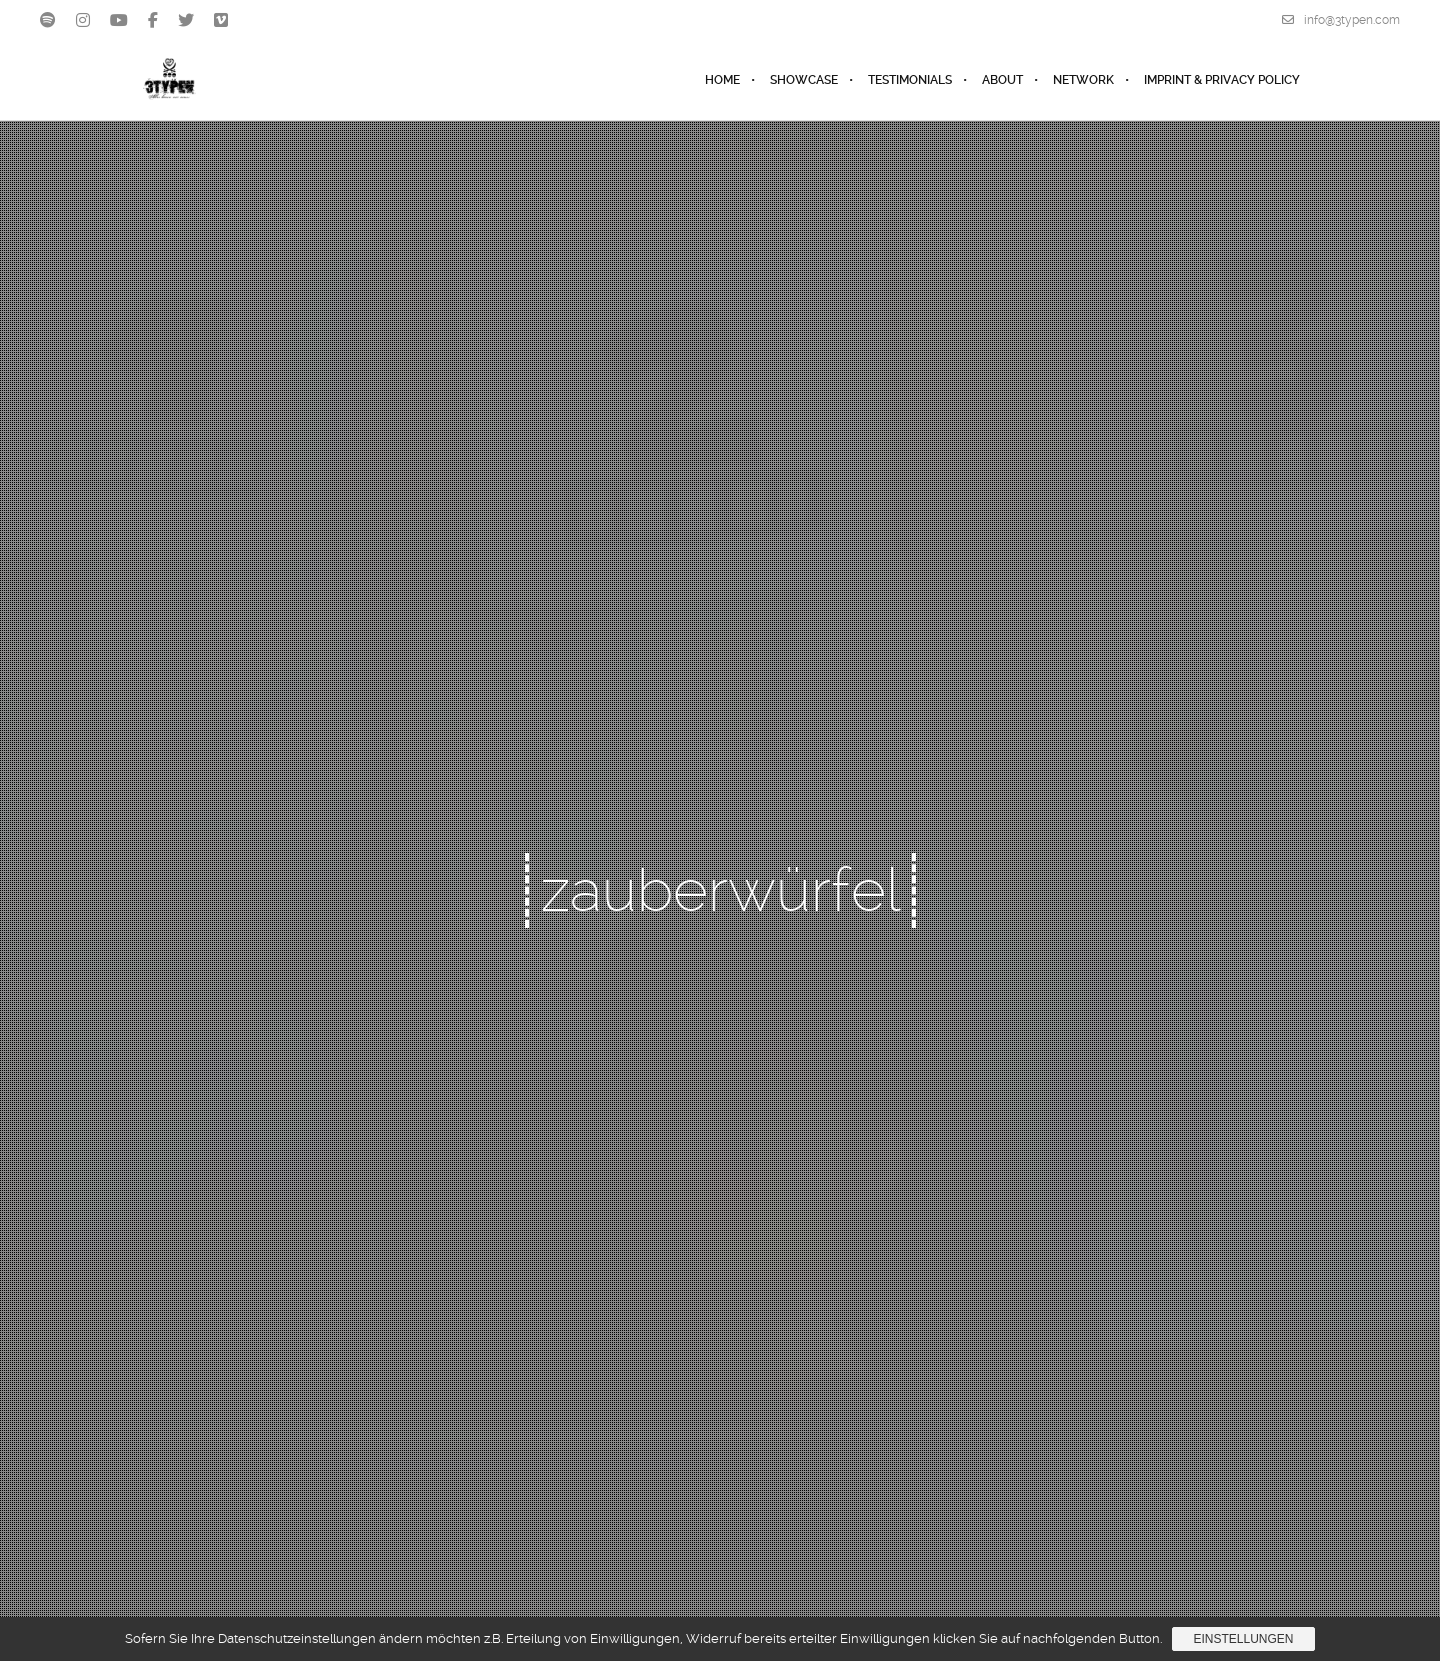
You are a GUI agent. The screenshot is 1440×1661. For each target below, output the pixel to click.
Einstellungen (1243, 1639)
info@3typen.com (1341, 20)
